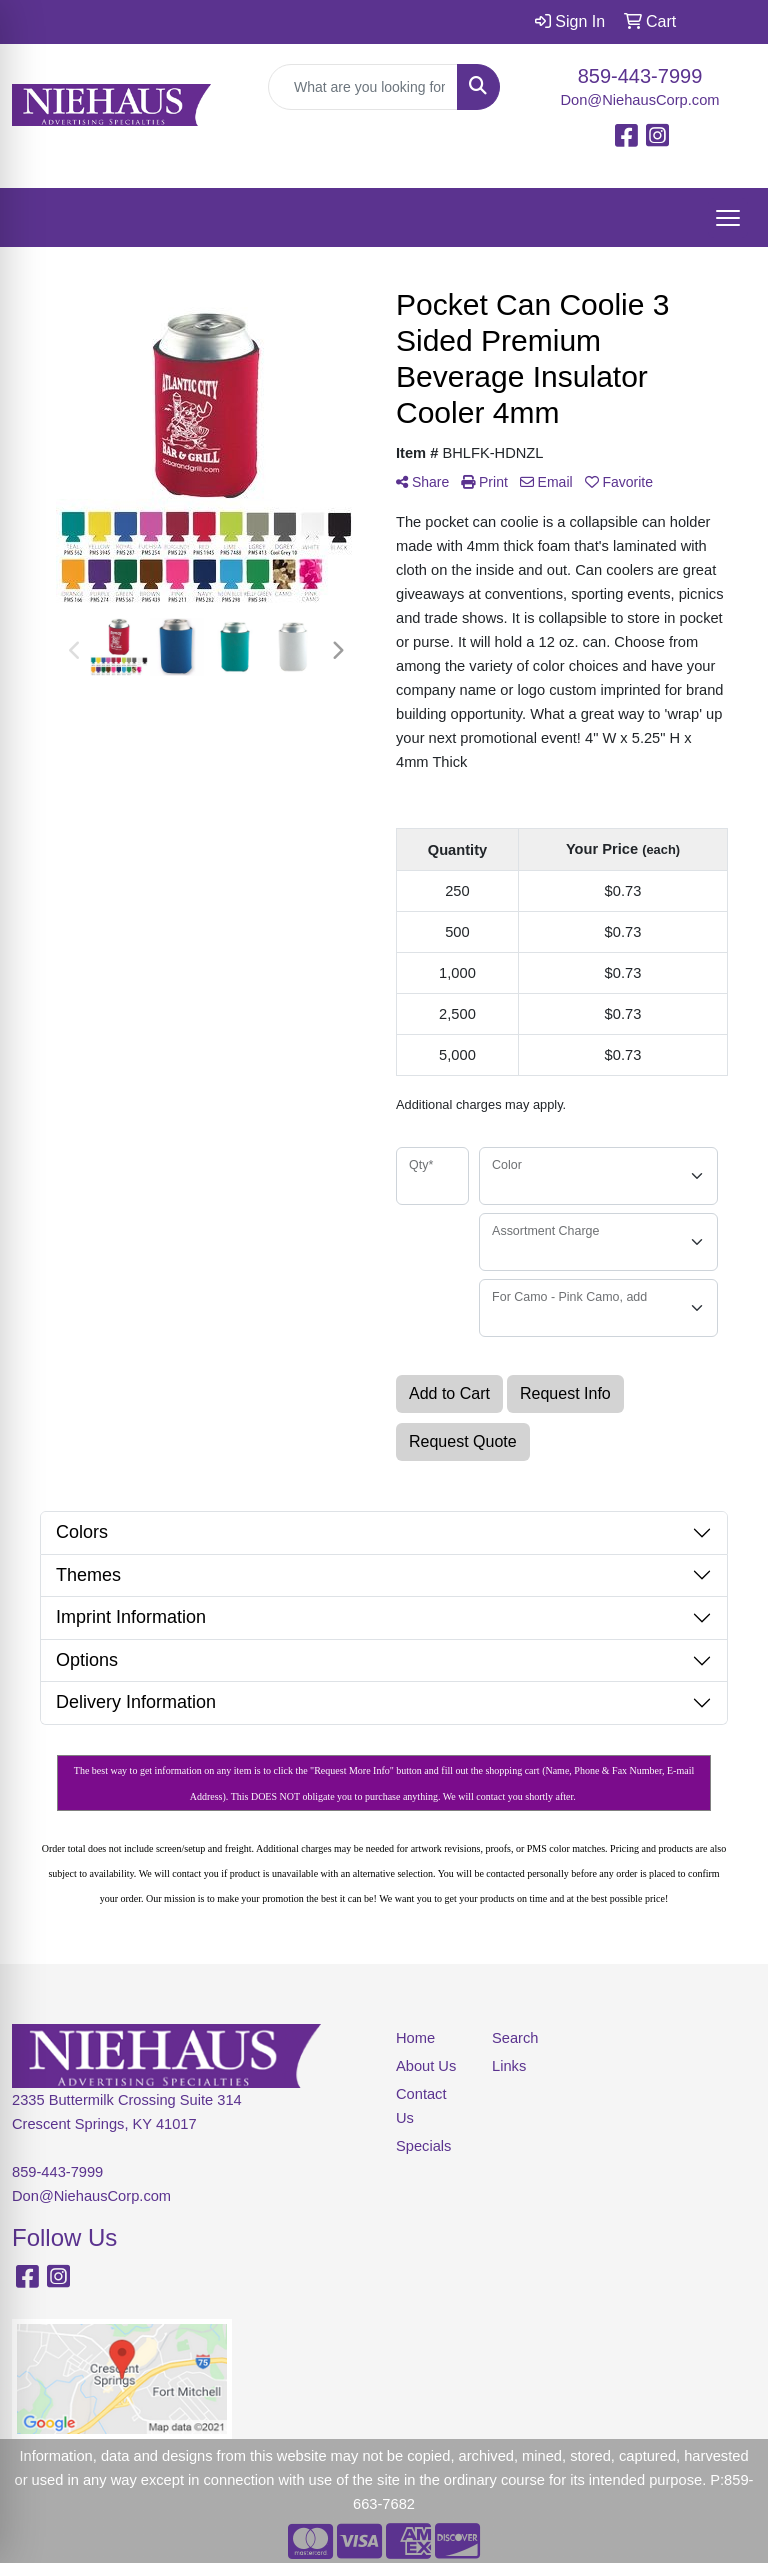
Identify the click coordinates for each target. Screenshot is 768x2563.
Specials (423, 2146)
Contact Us (421, 2106)
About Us (426, 2066)
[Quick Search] (363, 87)
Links (509, 2066)
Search (515, 2038)
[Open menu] (728, 218)
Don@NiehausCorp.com (639, 100)
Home (415, 2038)
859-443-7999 (640, 76)
